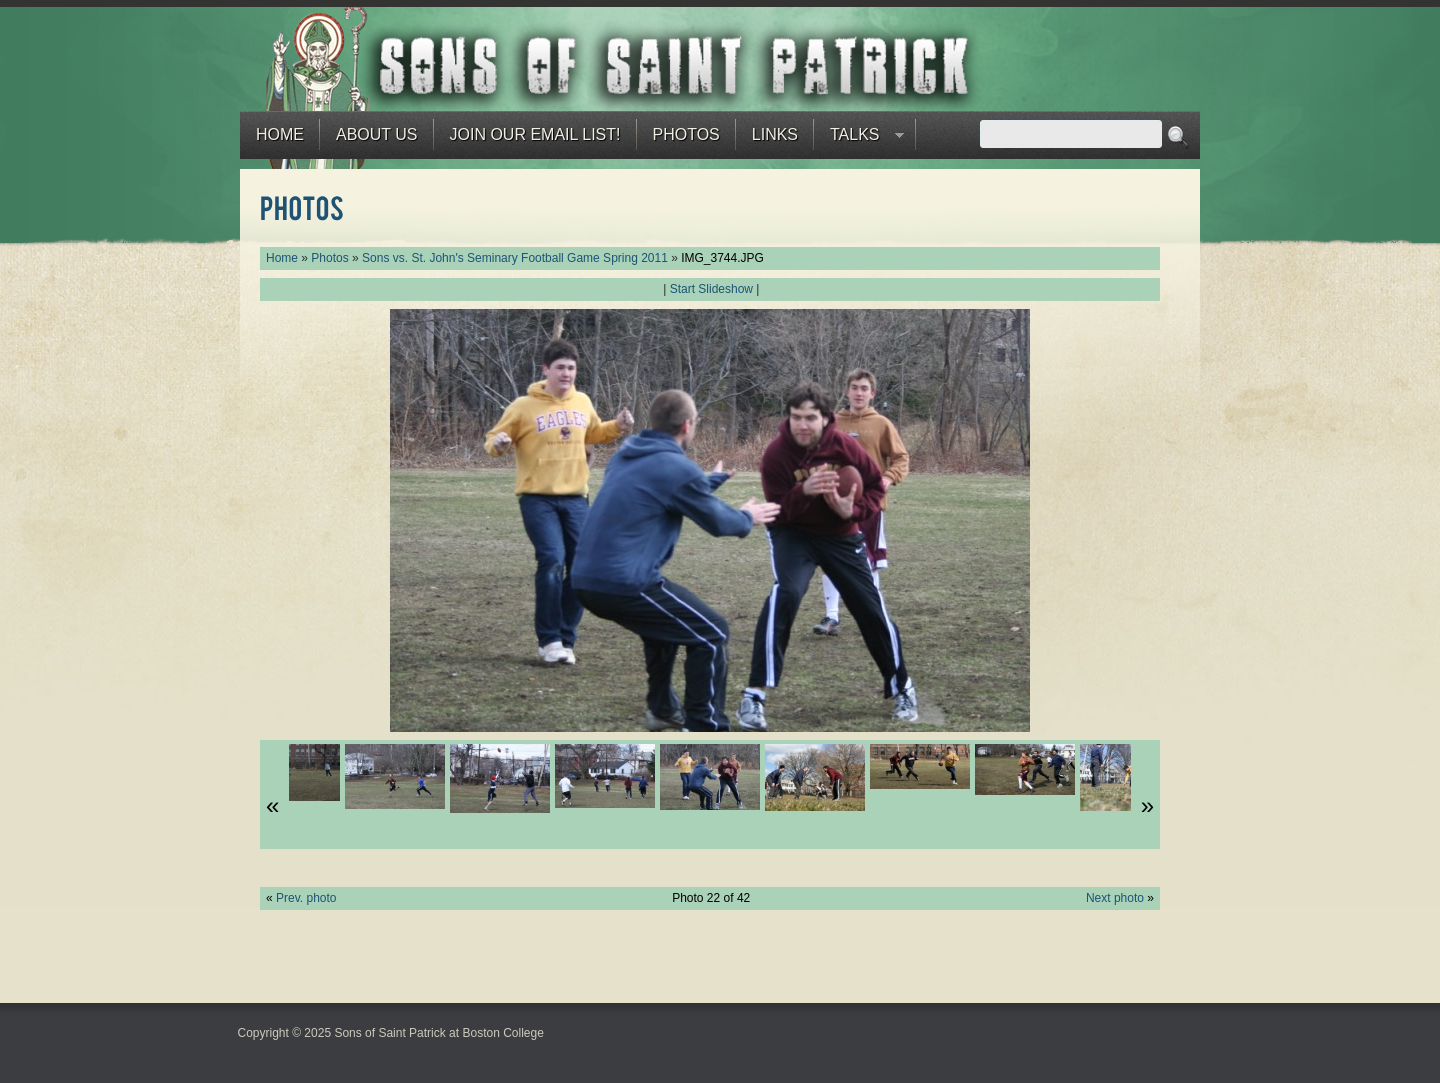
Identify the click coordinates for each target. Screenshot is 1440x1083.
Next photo (1115, 898)
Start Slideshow (711, 289)
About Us (377, 134)
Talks (859, 139)
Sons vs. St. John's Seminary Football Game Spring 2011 (515, 258)
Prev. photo (306, 898)
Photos (686, 134)
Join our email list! (535, 134)
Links (775, 134)
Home (280, 134)
